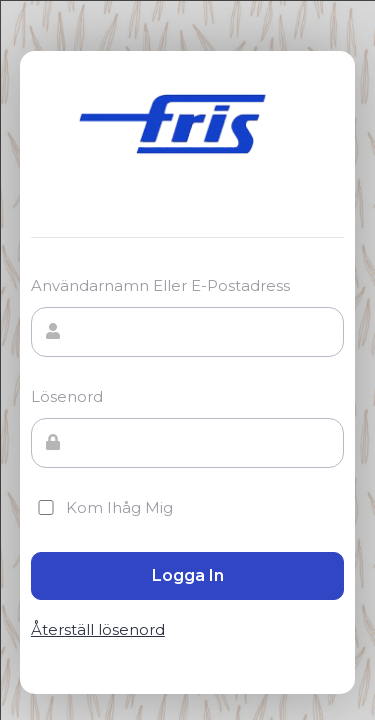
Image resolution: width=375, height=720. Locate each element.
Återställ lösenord (98, 630)
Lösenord (67, 396)
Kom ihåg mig (102, 507)
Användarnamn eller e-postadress (160, 285)
